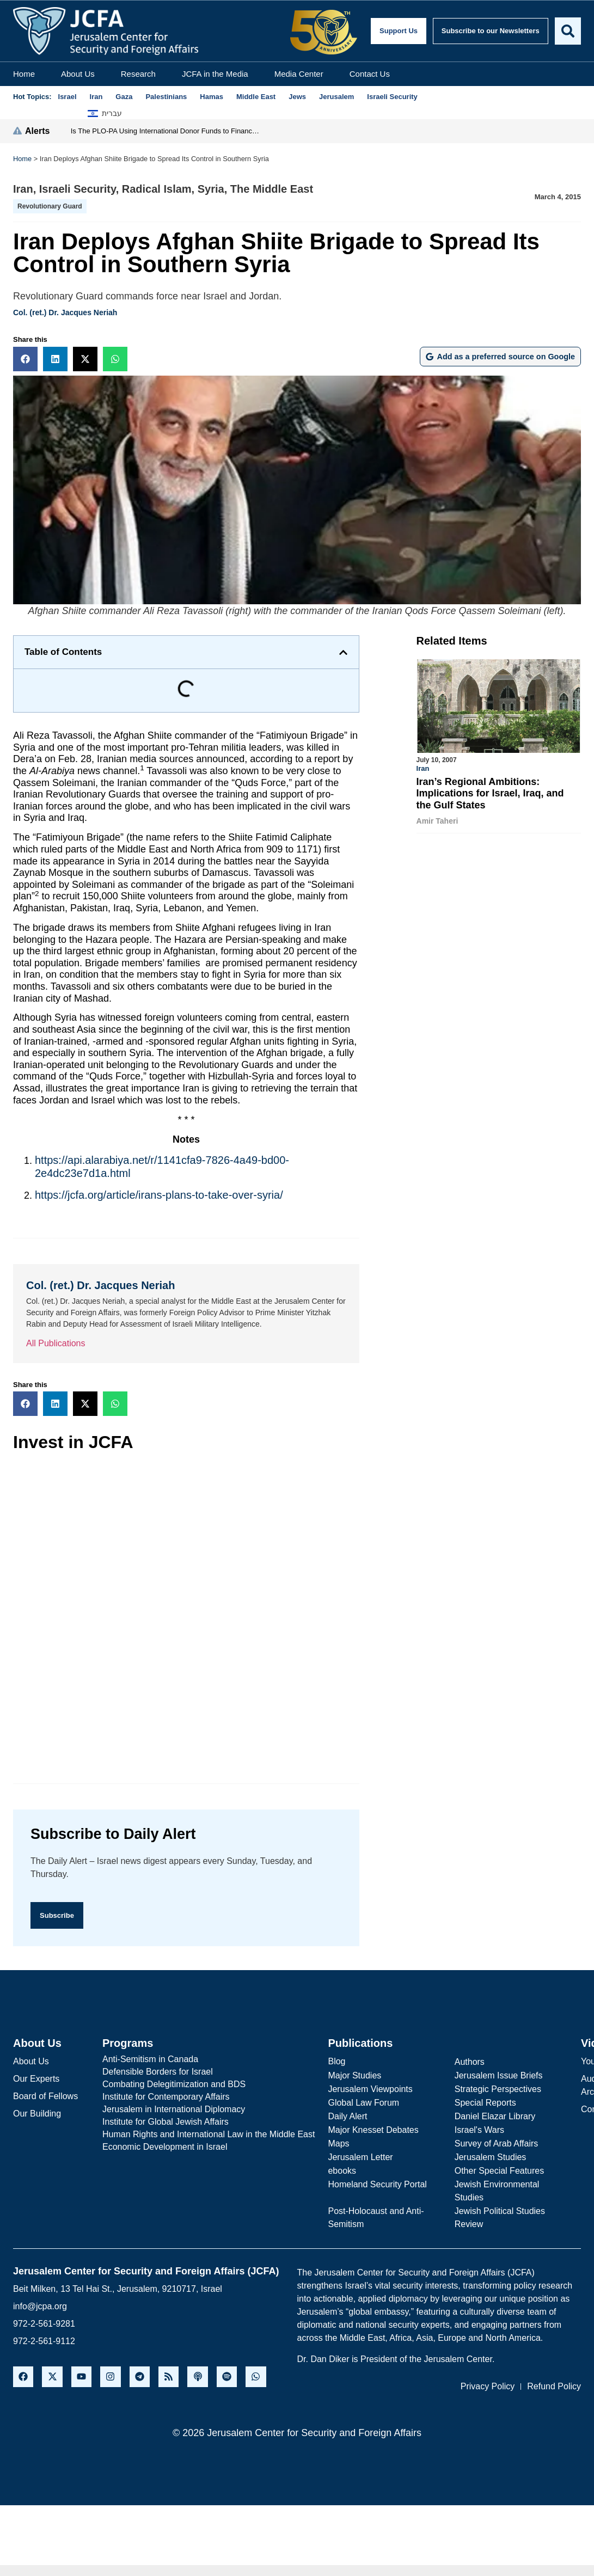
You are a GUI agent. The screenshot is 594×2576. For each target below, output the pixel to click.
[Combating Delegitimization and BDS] (208, 2085)
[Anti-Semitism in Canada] (208, 2060)
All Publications (55, 1343)
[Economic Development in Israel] (208, 2148)
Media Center (298, 73)
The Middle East (271, 189)
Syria (211, 189)
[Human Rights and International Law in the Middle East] (208, 2135)
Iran (23, 189)
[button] (25, 359)
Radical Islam (157, 189)
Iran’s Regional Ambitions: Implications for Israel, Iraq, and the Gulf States (490, 793)
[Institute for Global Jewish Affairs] (208, 2123)
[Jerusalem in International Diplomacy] (208, 2110)
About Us (78, 73)
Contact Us (370, 73)
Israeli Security (77, 189)
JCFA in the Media (215, 73)
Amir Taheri (437, 821)
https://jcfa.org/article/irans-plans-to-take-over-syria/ (159, 1195)
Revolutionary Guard (49, 206)
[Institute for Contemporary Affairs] (208, 2098)
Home (24, 73)
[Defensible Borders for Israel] (208, 2073)
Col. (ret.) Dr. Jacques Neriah (65, 312)
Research (138, 73)
